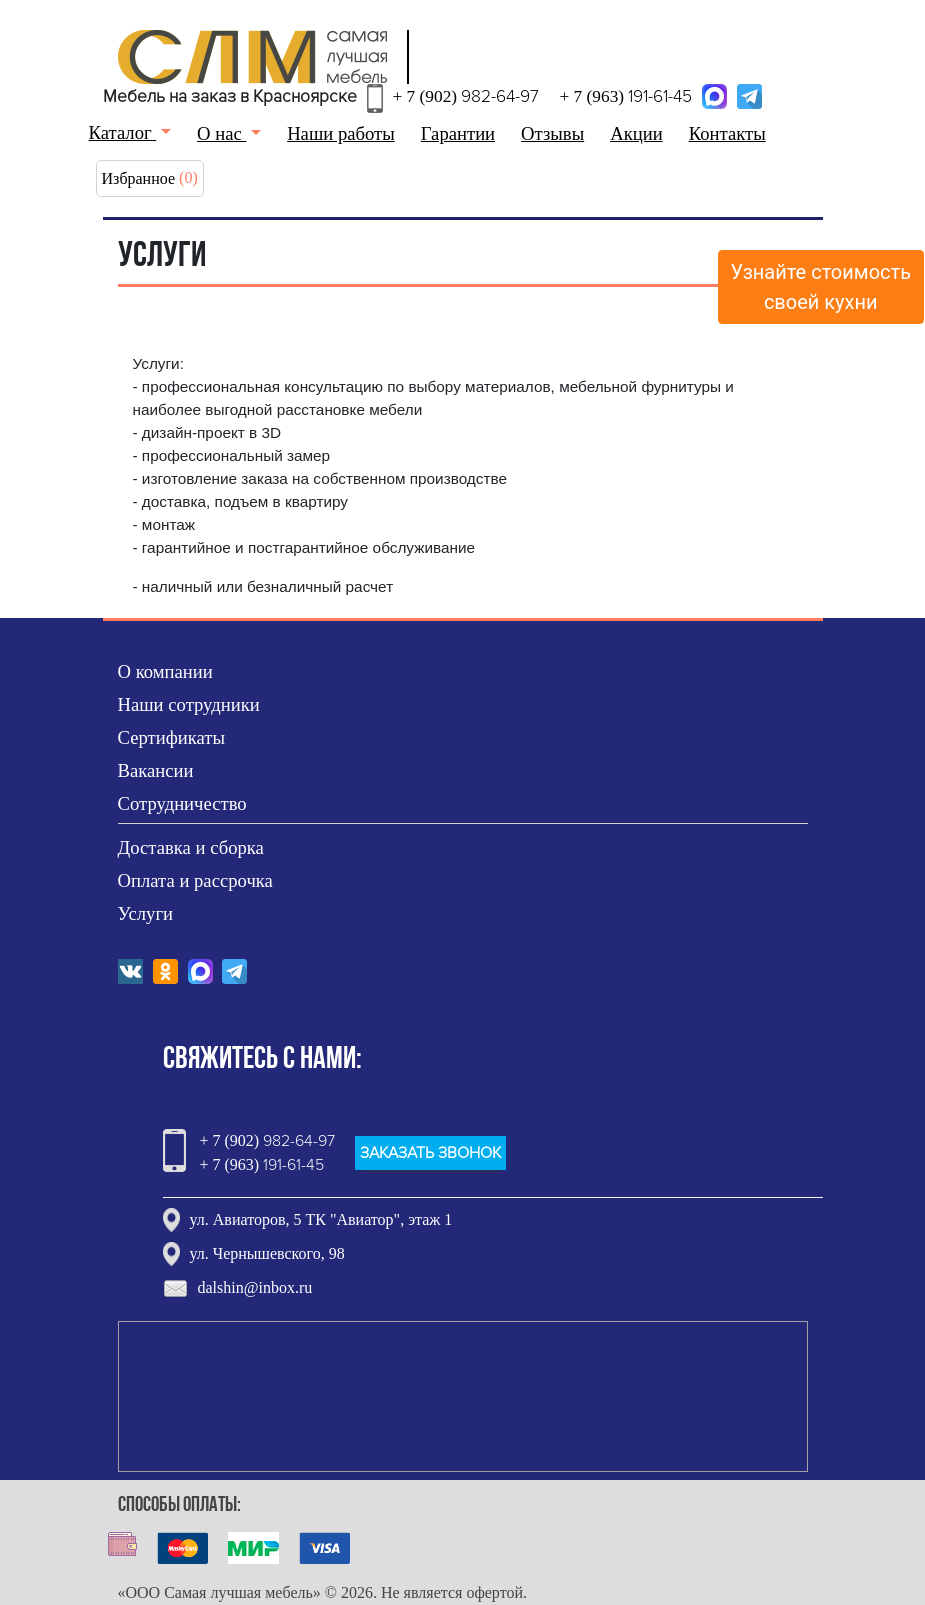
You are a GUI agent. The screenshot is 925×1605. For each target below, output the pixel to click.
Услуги (146, 913)
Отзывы (552, 133)
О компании (165, 671)
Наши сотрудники (189, 704)
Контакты (727, 133)
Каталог (123, 132)
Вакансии (156, 770)
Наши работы (341, 133)
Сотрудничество (182, 803)
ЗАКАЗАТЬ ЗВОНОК (430, 1153)
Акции (636, 133)
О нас (221, 133)
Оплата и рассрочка (195, 880)
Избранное (139, 178)
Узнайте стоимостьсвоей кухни (821, 287)
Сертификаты (172, 737)
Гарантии (458, 133)
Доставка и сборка (191, 847)
